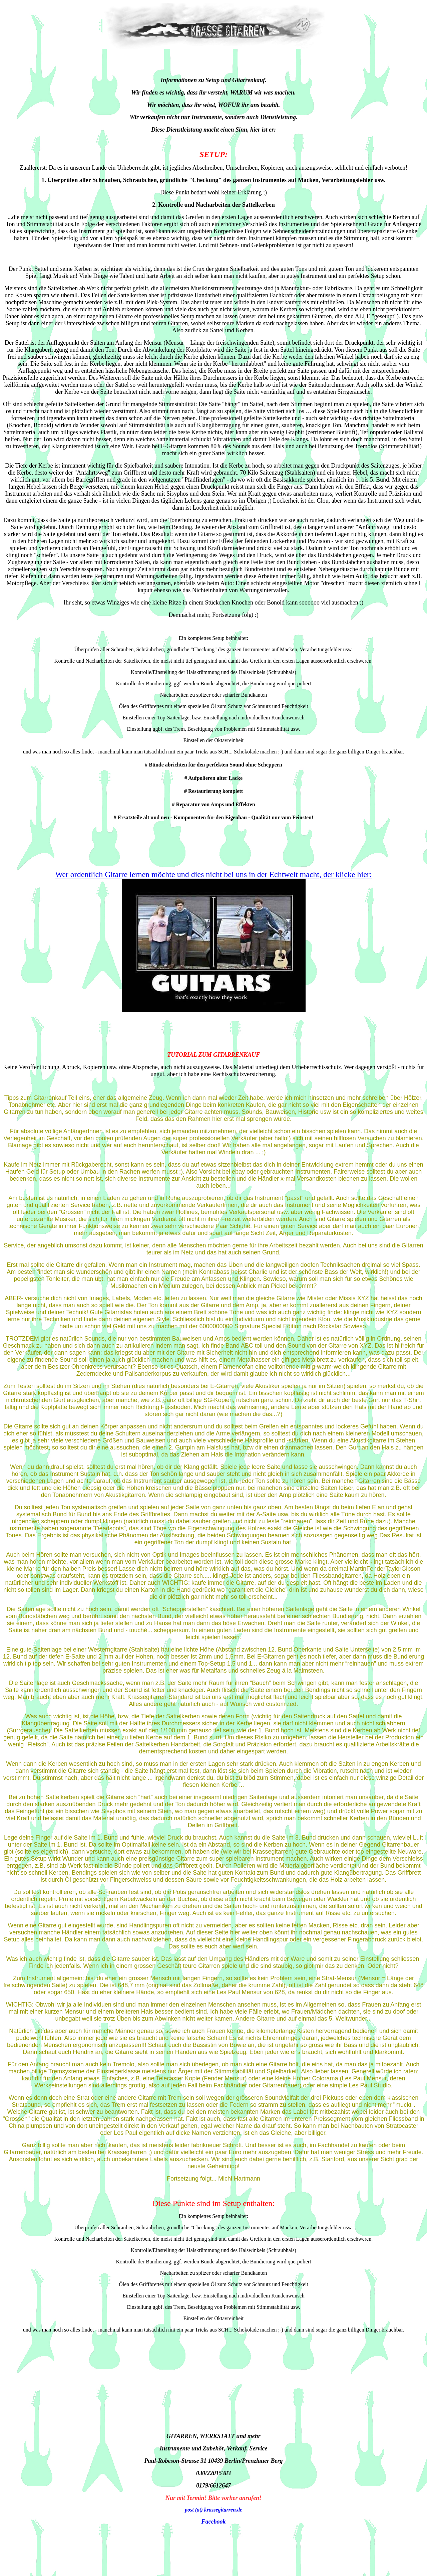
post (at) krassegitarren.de (213, 2510)
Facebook (213, 2521)
